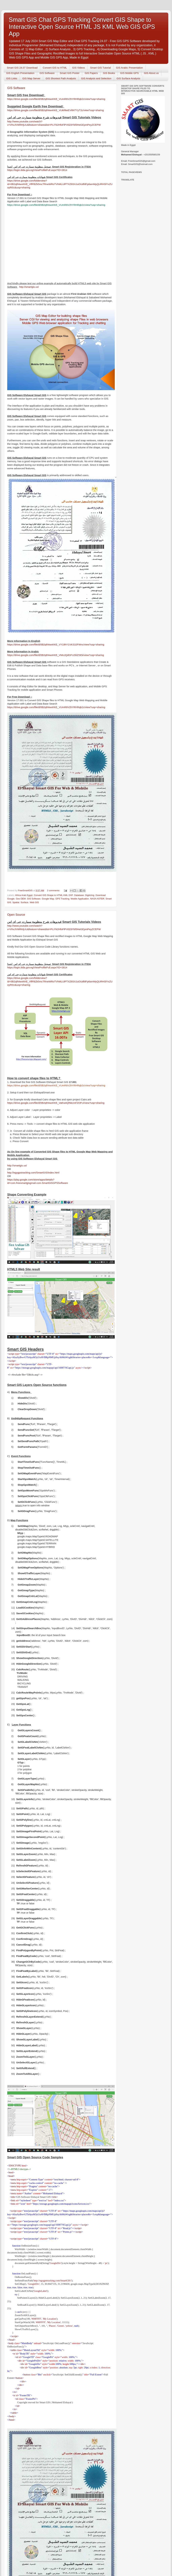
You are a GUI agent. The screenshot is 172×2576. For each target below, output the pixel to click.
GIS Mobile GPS (129, 73)
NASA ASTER (97, 898)
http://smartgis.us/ (29, 287)
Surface (25, 902)
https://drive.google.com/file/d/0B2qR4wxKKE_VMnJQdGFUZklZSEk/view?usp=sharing (55, 655)
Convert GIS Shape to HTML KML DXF (53, 895)
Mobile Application (80, 898)
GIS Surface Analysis (128, 78)
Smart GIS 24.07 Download (22, 67)
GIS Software (47, 73)
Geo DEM (21, 898)
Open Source (16, 914)
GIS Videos (78, 67)
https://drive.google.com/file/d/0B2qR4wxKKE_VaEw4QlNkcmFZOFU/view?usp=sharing (55, 1103)
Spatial (15, 902)
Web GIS (34, 902)
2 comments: (53, 890)
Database (79, 895)
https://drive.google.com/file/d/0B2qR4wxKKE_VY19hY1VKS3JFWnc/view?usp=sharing (55, 644)
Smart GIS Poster (70, 73)
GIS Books (109, 73)
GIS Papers (91, 73)
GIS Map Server (31, 78)
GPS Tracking (62, 898)
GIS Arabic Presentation (129, 67)
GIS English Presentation (20, 73)
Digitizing (89, 895)
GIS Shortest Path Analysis (61, 78)
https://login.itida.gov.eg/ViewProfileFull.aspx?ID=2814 (37, 170)
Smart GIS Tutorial (100, 67)
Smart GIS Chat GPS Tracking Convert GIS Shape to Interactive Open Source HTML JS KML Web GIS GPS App (82, 26)
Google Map (48, 898)
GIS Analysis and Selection (96, 78)
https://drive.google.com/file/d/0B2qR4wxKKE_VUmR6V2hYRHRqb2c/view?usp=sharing (56, 99)
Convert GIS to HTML (55, 67)
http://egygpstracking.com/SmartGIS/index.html (33, 1172)
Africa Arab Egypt (24, 895)
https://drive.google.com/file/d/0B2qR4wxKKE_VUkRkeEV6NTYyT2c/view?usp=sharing (55, 110)
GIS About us (151, 73)
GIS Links (11, 78)
